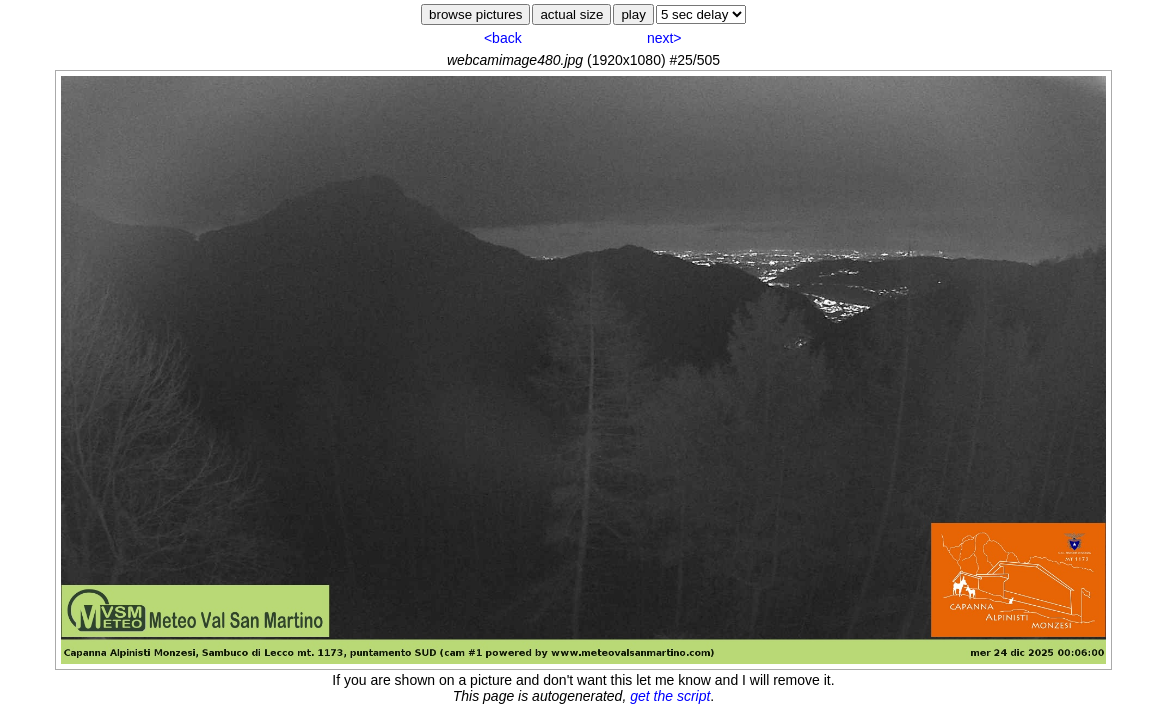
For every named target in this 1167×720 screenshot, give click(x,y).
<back (503, 38)
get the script (670, 696)
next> (664, 38)
